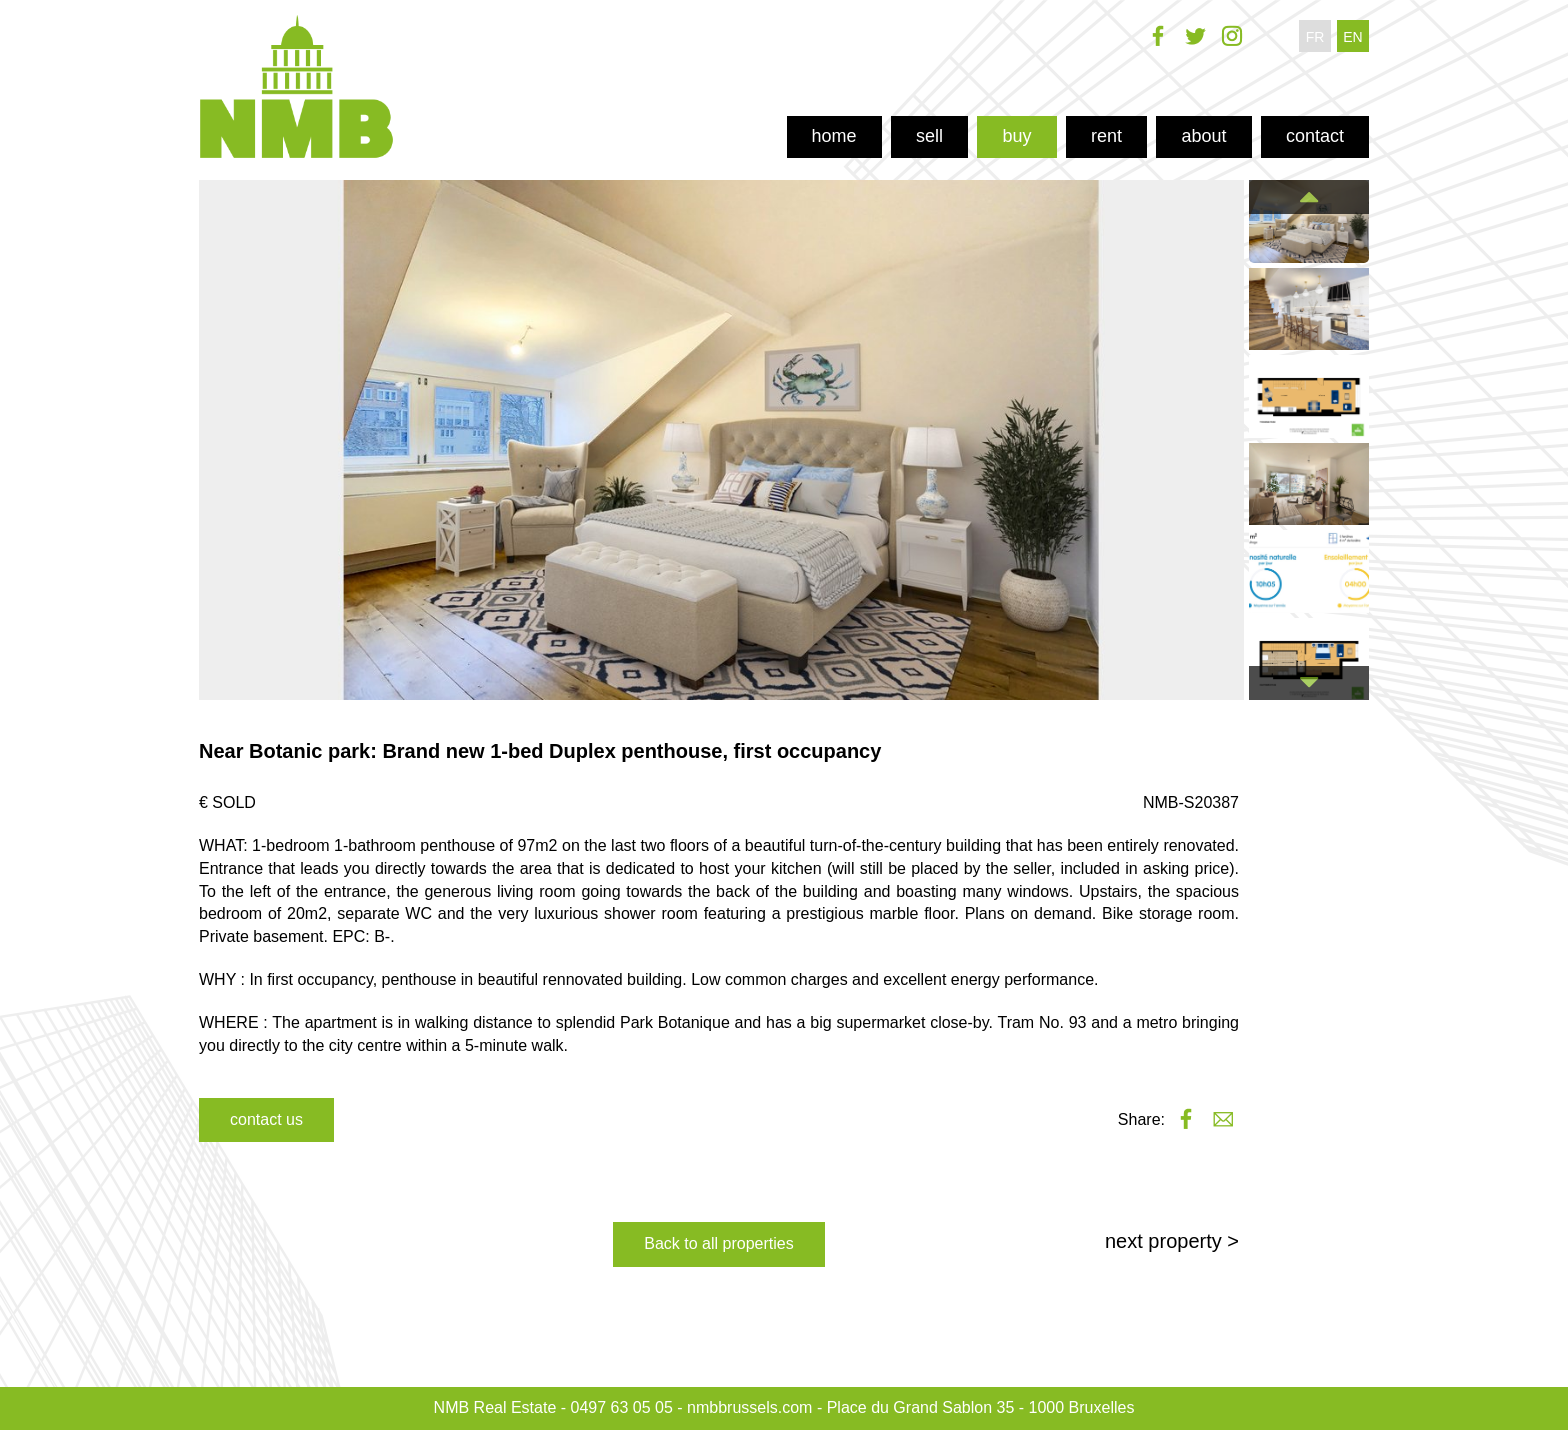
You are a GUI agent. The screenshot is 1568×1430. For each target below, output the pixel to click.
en (1352, 37)
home (834, 136)
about (1203, 136)
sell (929, 136)
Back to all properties (718, 1243)
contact (1315, 136)
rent (1106, 136)
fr (1315, 37)
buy (1016, 136)
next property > (1172, 1241)
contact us (266, 1119)
